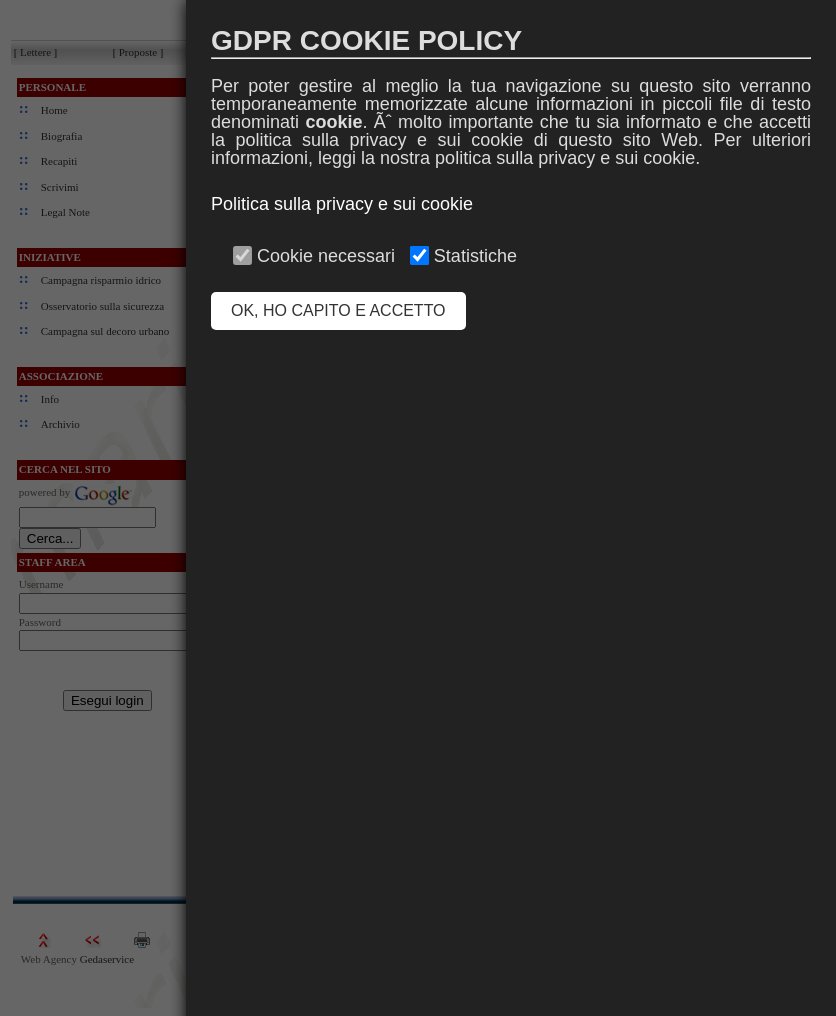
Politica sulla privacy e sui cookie (342, 204)
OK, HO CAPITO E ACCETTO (338, 310)
